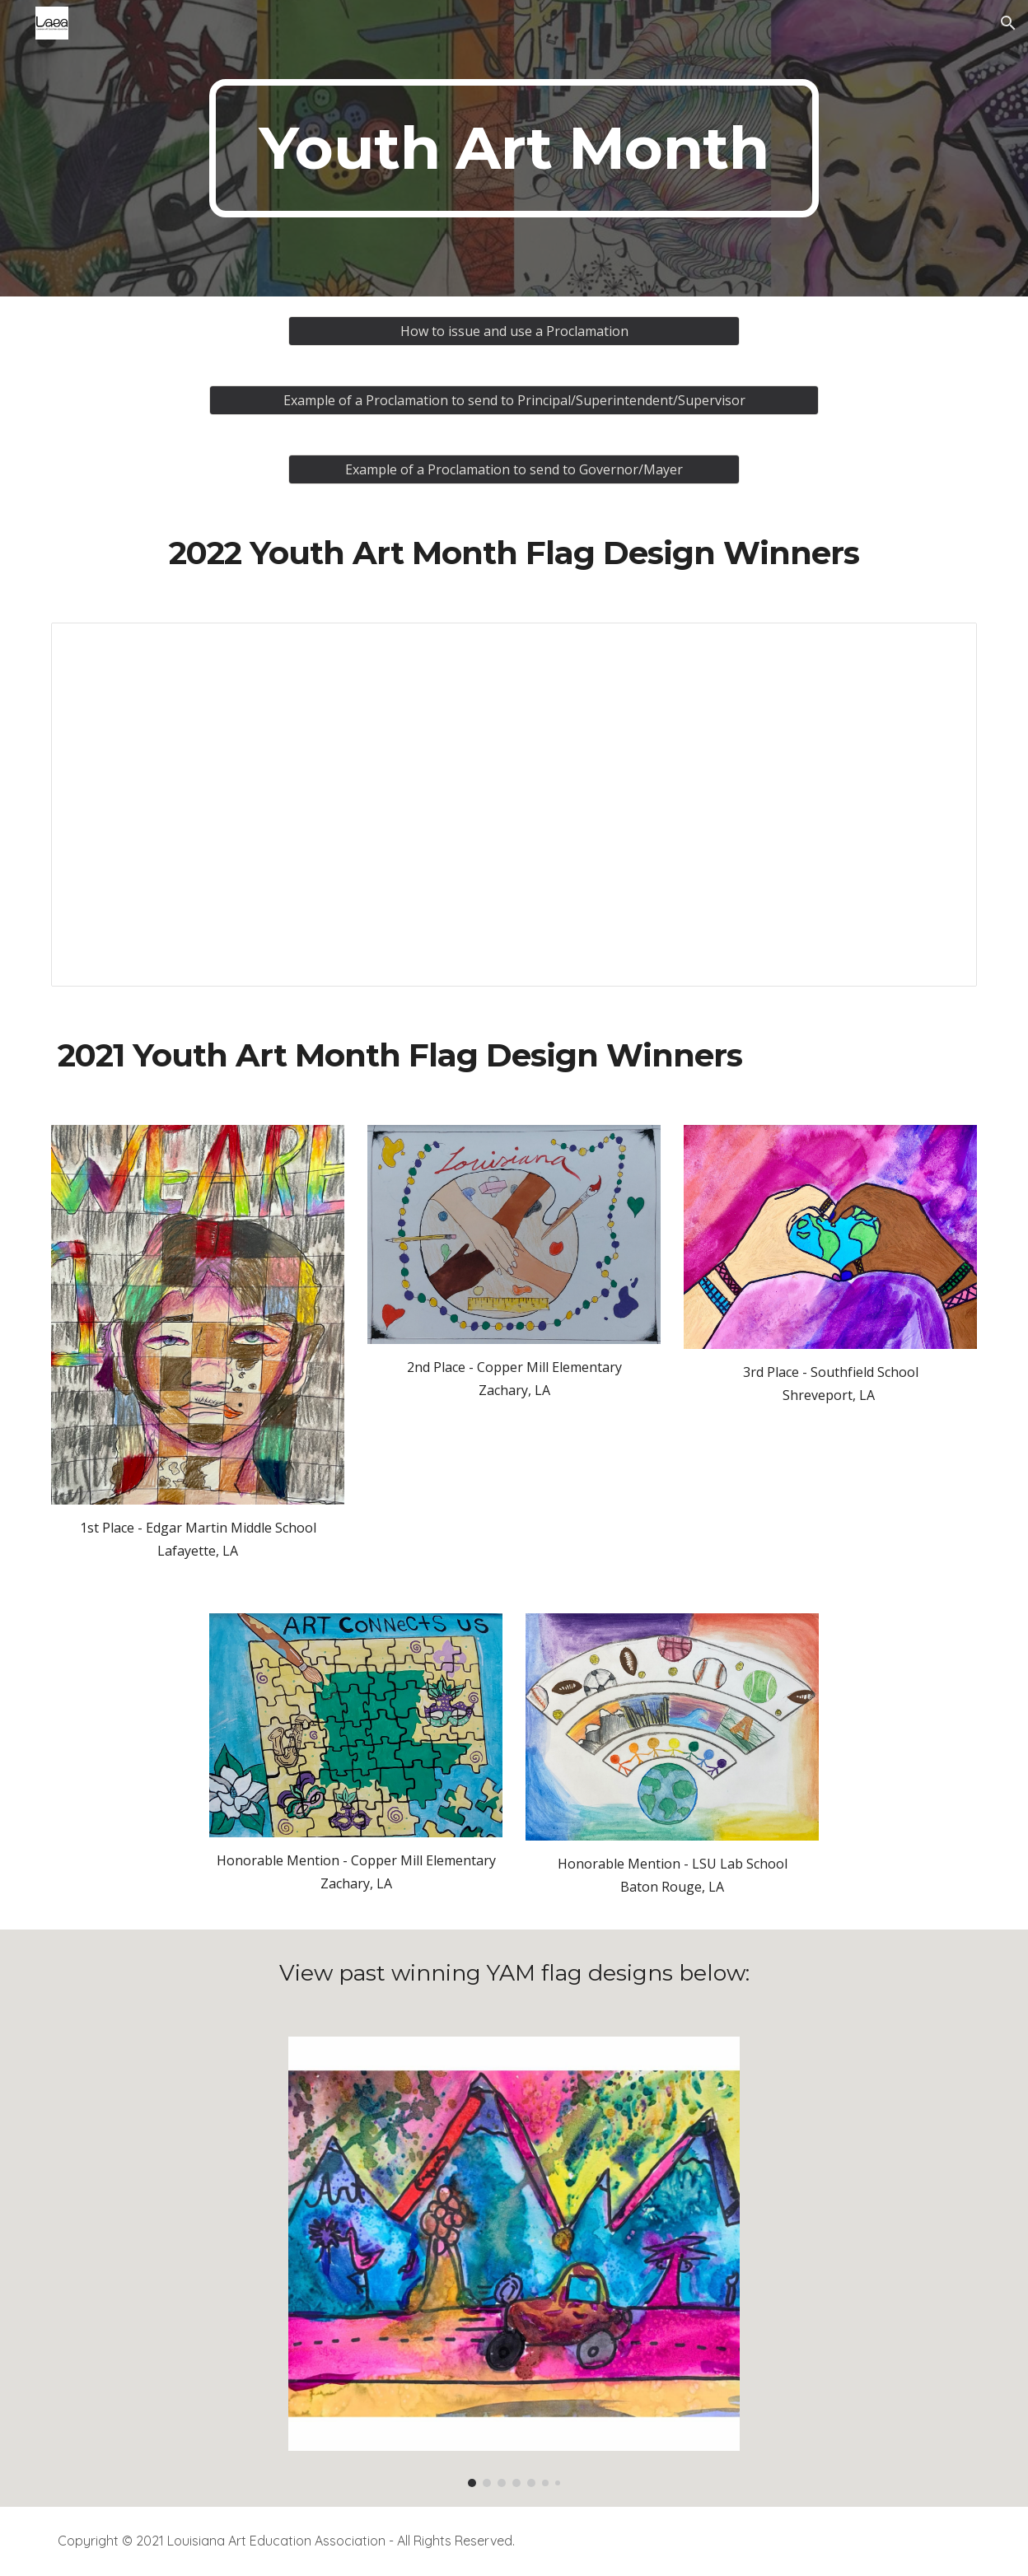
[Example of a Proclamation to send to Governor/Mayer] (513, 469)
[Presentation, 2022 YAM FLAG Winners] (513, 805)
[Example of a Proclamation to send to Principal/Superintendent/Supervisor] (513, 400)
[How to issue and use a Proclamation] (513, 331)
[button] (1008, 23)
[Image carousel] (513, 2262)
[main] (513, 148)
